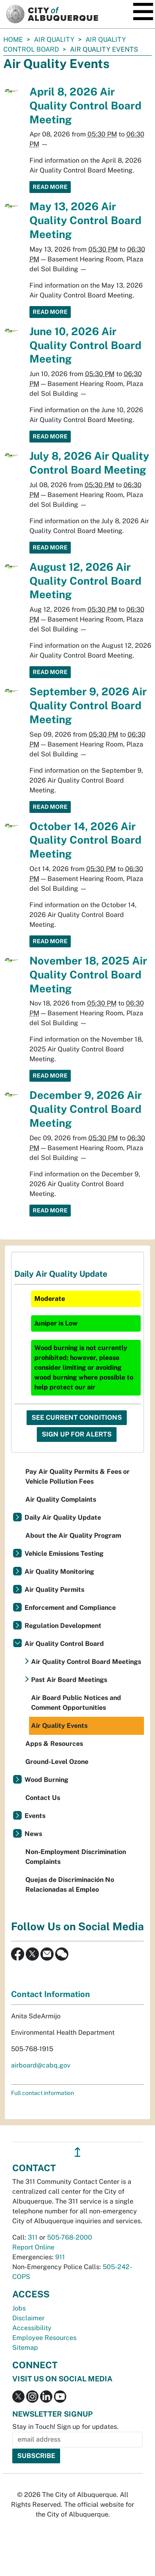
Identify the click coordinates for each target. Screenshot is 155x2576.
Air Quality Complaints (60, 1499)
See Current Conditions (76, 1417)
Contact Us (42, 1798)
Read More (50, 187)
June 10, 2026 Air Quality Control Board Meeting (85, 345)
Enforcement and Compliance (70, 1607)
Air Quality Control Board (64, 1644)
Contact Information (50, 1994)
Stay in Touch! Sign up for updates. (65, 2427)
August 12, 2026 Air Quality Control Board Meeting (85, 581)
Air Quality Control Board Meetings (86, 1662)
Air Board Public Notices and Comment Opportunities (76, 1702)
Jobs (19, 2308)
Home (13, 39)
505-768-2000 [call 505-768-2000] (69, 2237)
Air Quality (54, 39)
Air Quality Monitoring (59, 1571)
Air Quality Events (59, 1725)
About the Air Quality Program (73, 1535)
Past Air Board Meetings (69, 1680)
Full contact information (42, 2093)
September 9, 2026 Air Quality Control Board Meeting (88, 705)
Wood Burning (46, 1780)
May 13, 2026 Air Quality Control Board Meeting (85, 220)
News (33, 1834)
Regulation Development (63, 1626)
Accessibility (32, 2328)
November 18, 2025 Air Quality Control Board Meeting (88, 974)
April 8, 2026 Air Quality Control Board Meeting (85, 105)
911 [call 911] (60, 2257)
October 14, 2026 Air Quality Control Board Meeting (85, 840)
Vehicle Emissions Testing (64, 1553)
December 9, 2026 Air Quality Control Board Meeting (85, 1109)
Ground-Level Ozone (56, 1762)
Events (35, 1816)
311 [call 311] (33, 2237)
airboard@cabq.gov (40, 2065)
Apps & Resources (54, 1744)
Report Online (33, 2247)
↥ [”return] (77, 2152)
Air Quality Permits (54, 1589)
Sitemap (25, 2347)
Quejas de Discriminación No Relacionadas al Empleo (69, 1884)
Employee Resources (44, 2338)
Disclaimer (28, 2318)
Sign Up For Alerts (77, 1434)
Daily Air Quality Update (63, 1517)
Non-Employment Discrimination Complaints (75, 1857)
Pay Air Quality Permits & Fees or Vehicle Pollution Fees (77, 1476)
